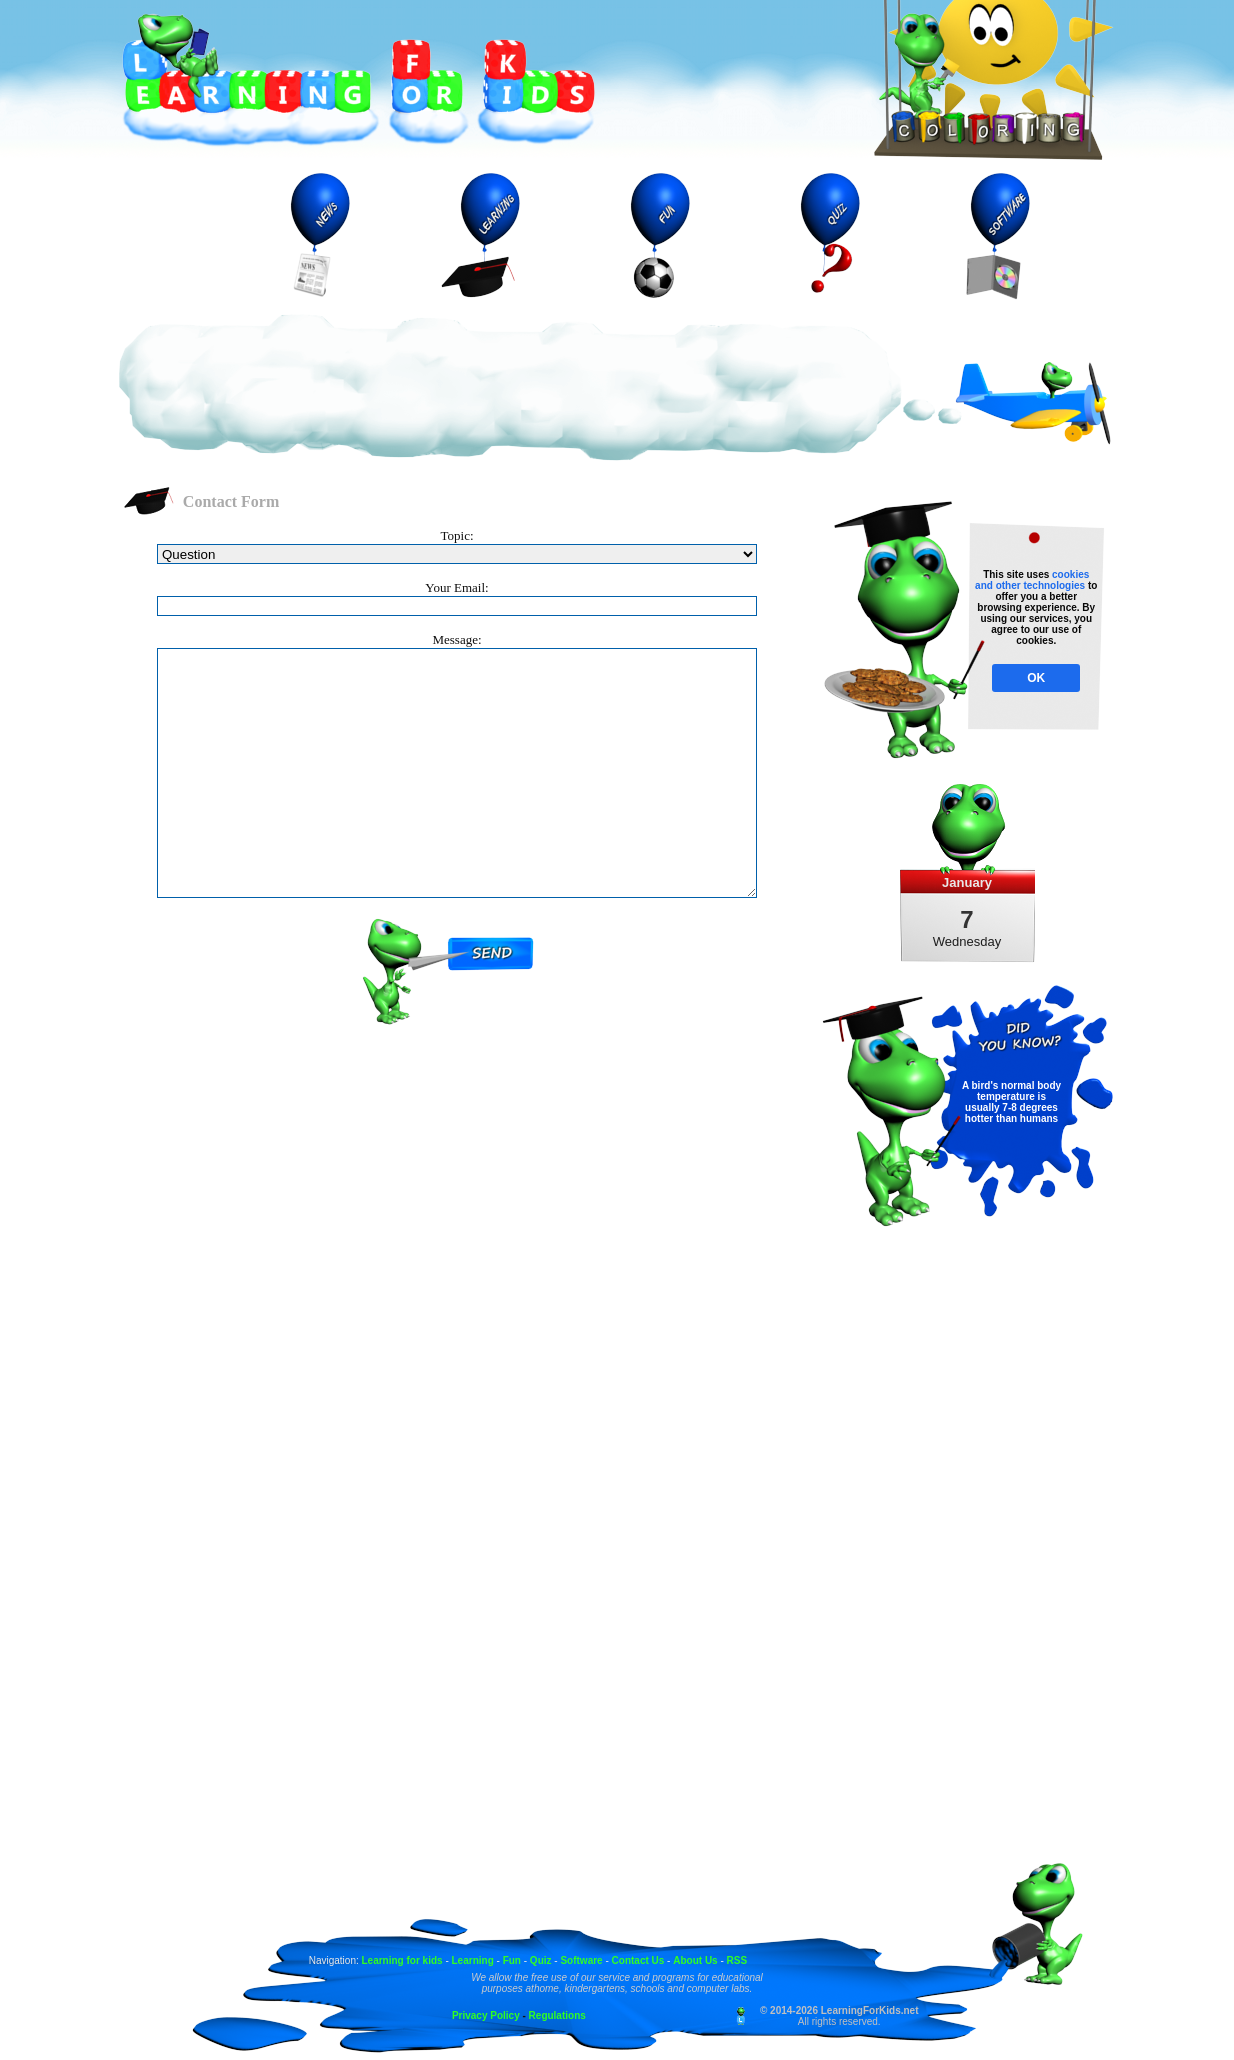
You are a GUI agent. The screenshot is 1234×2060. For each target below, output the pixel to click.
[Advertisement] (510, 389)
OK (1036, 678)
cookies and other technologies (1032, 580)
